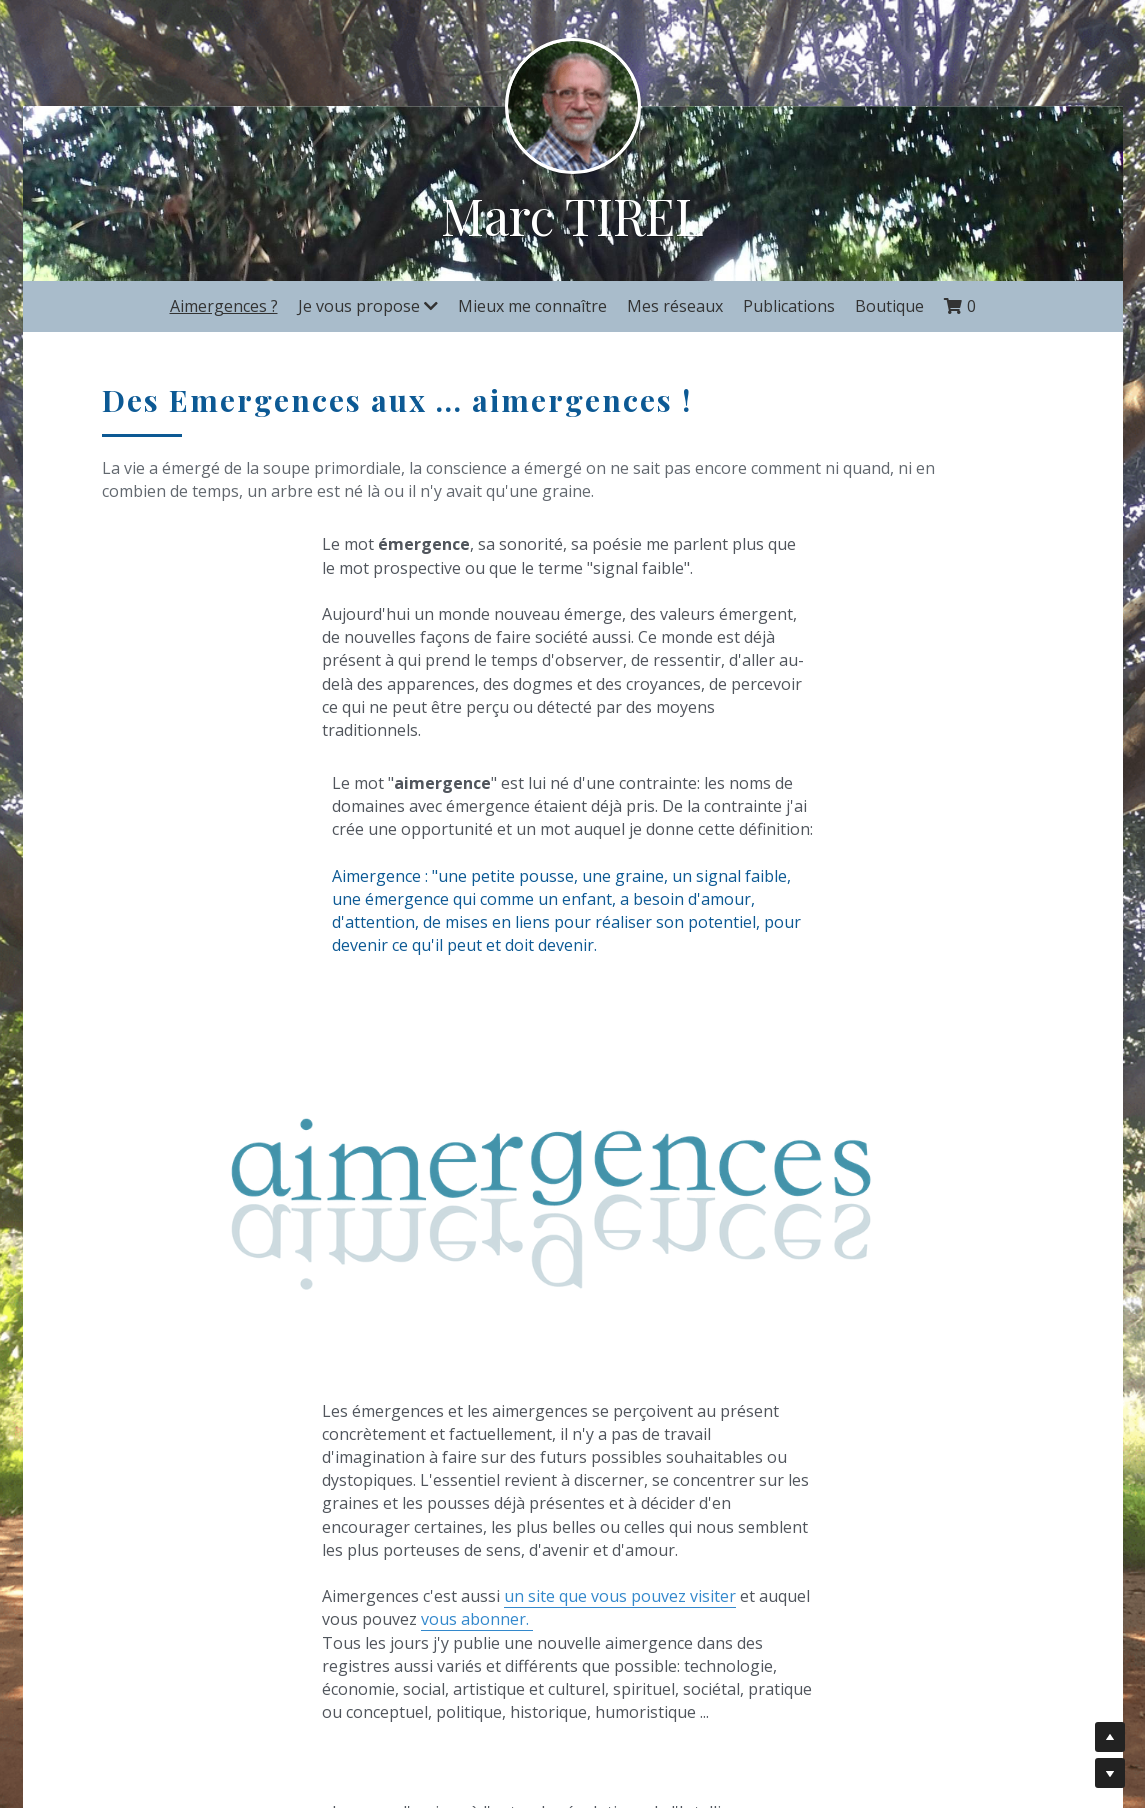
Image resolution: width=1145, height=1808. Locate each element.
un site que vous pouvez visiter (396, 1405)
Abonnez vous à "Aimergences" (817, 1583)
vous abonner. (308, 1428)
